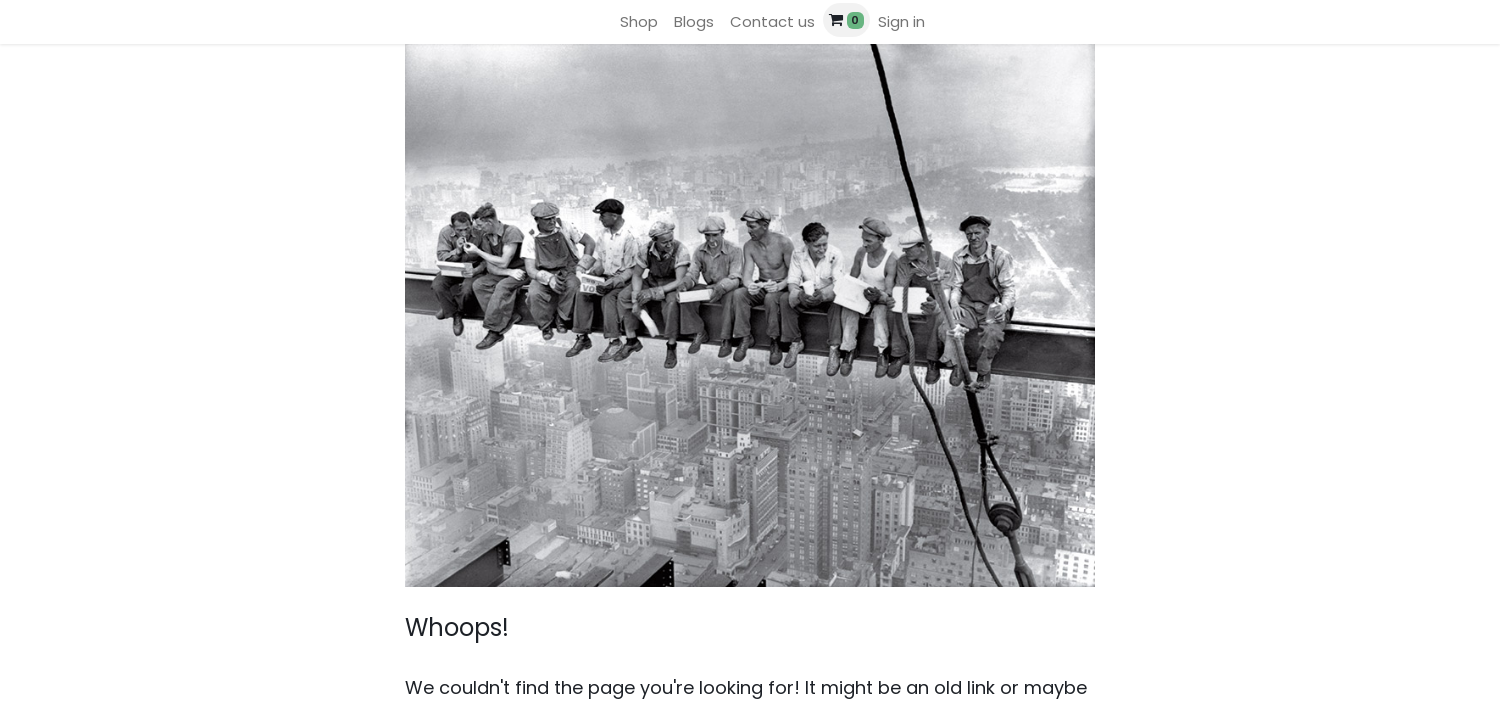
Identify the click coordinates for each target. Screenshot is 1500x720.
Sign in (901, 21)
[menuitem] (639, 22)
